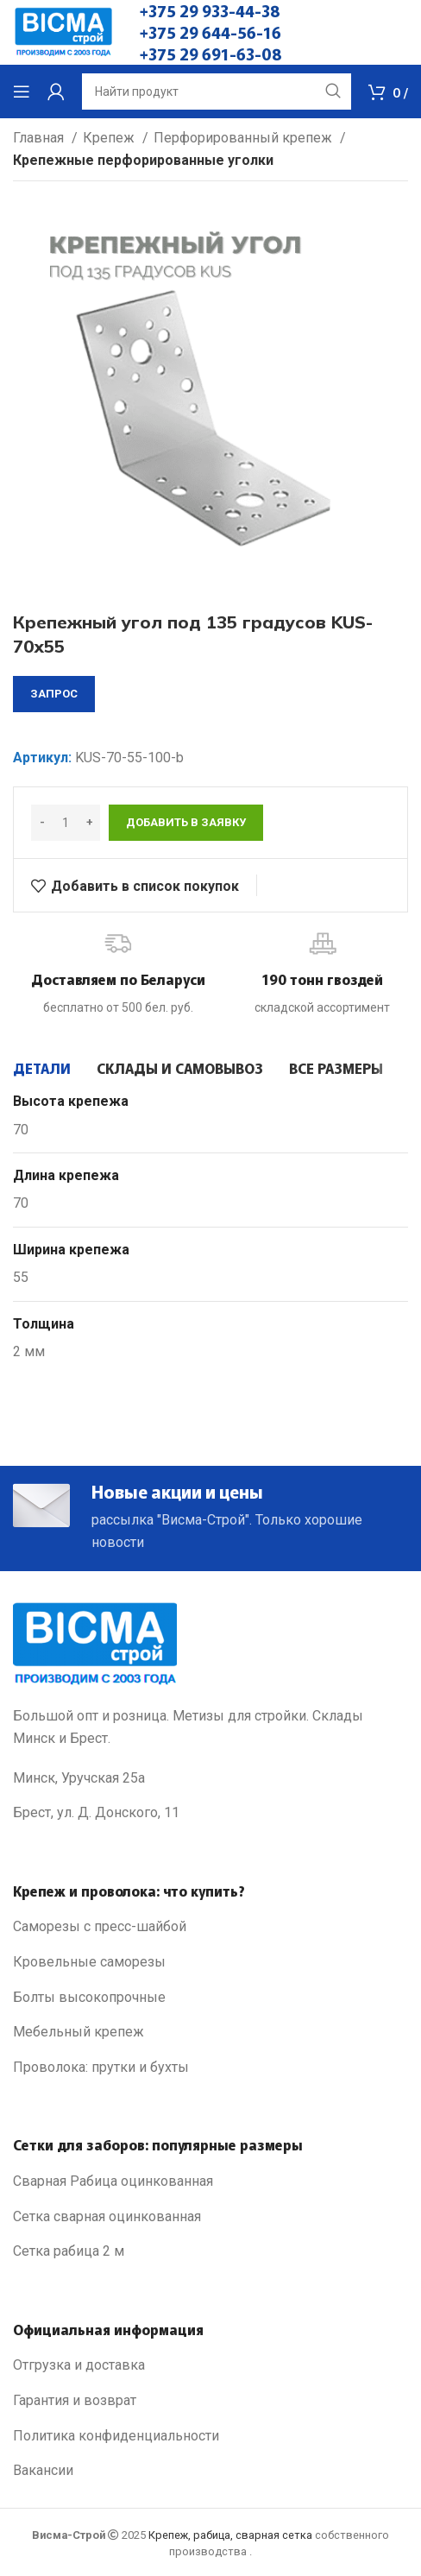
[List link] (210, 1927)
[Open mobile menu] (21, 91)
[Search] (216, 91)
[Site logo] (63, 31)
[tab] (42, 1067)
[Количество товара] (66, 823)
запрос (54, 693)
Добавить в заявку (186, 822)
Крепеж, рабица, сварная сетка (230, 2535)
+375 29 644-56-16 (210, 32)
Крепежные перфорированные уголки (143, 160)
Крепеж (110, 137)
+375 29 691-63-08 (211, 53)
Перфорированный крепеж (245, 137)
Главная (40, 137)
